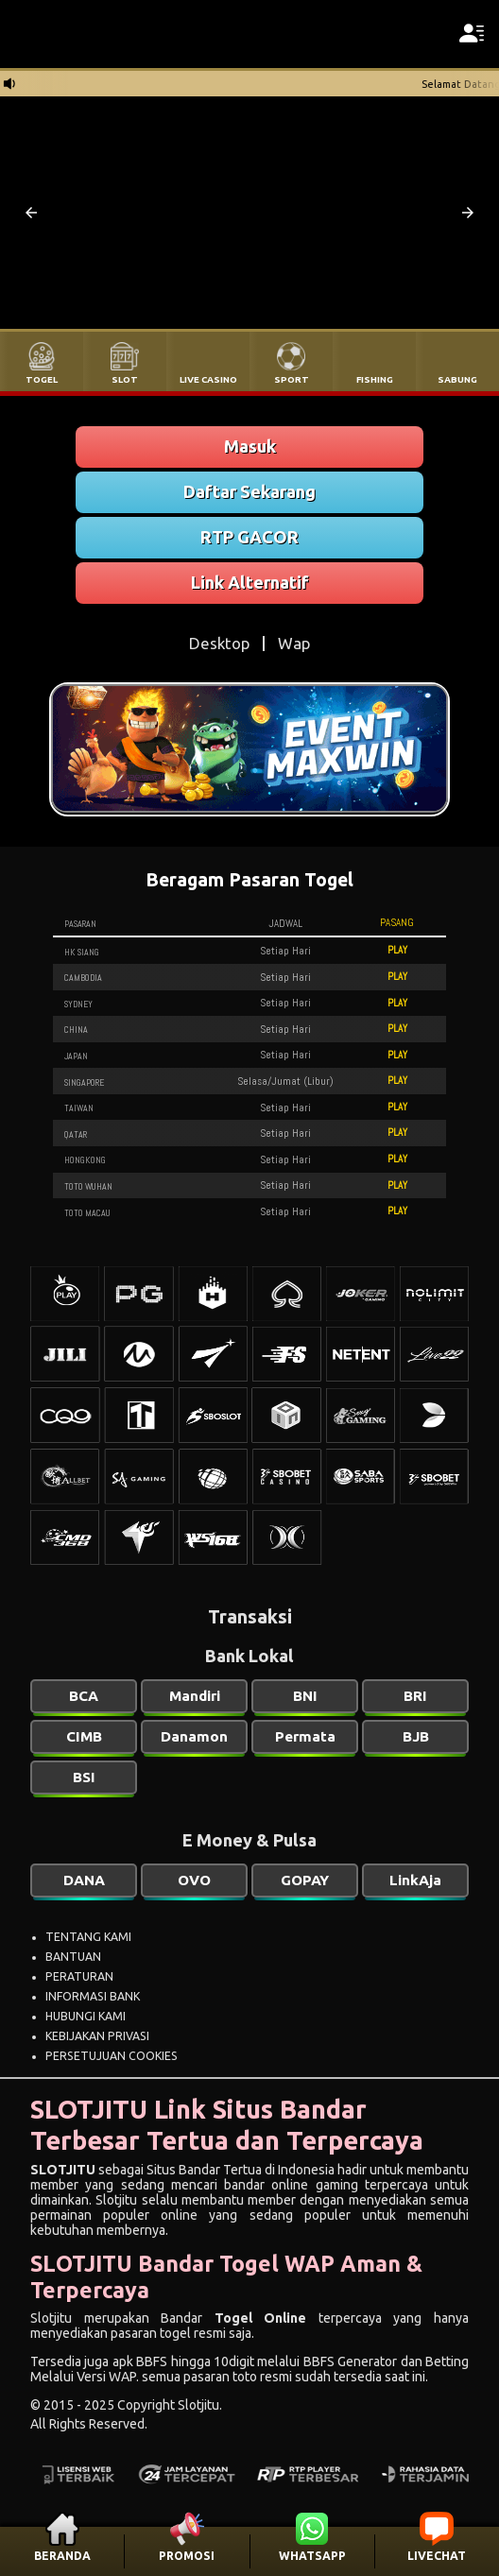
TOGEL (42, 379)
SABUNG (457, 379)
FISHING (374, 379)
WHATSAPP (312, 2556)
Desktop (219, 643)
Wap (294, 643)
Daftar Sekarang (249, 491)
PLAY (397, 949)
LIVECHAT (436, 2556)
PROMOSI (187, 2556)
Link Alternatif (250, 582)
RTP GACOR (249, 536)
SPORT (291, 379)
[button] (31, 213)
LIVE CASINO (208, 379)
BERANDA (62, 2556)
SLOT (125, 379)
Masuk (250, 446)
